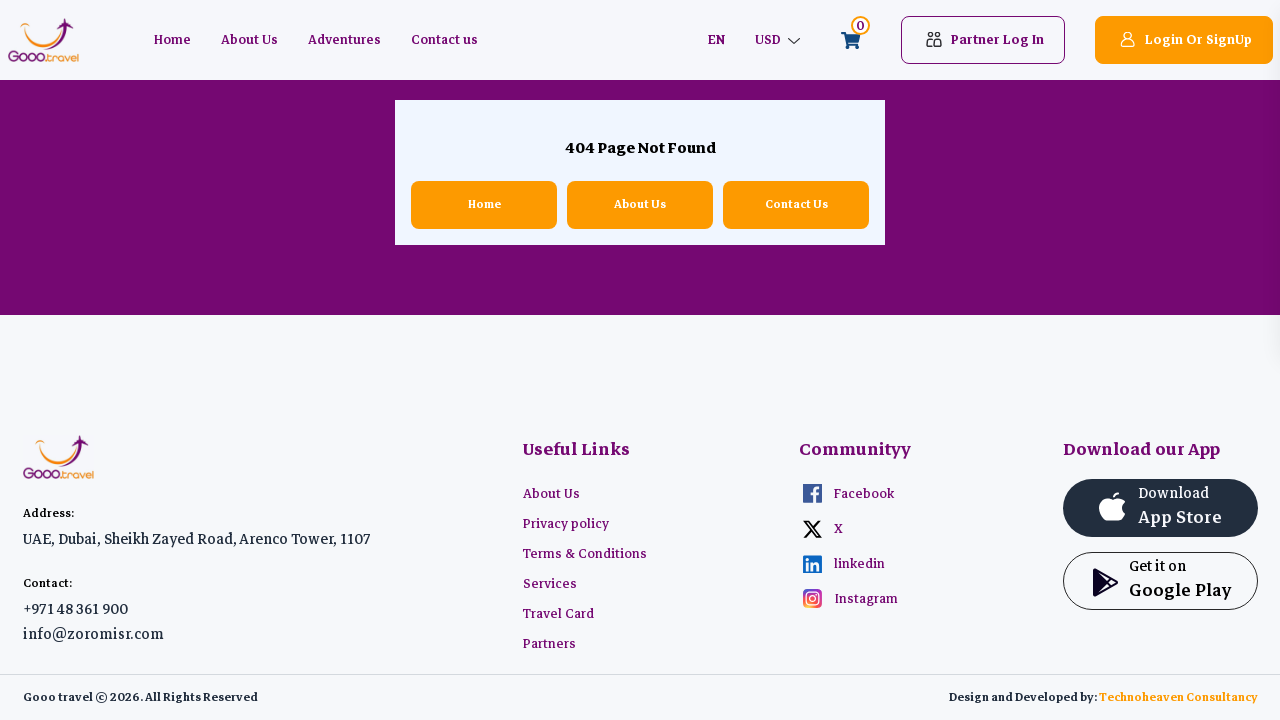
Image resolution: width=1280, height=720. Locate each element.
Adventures (344, 40)
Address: (48, 513)
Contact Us (796, 204)
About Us (249, 40)
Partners (549, 644)
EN (716, 40)
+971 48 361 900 (75, 609)
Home (172, 40)
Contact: (47, 583)
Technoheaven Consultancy (1178, 697)
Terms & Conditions (585, 554)
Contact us (444, 40)
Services (550, 584)
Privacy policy (566, 524)
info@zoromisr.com (93, 634)
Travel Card (558, 614)
